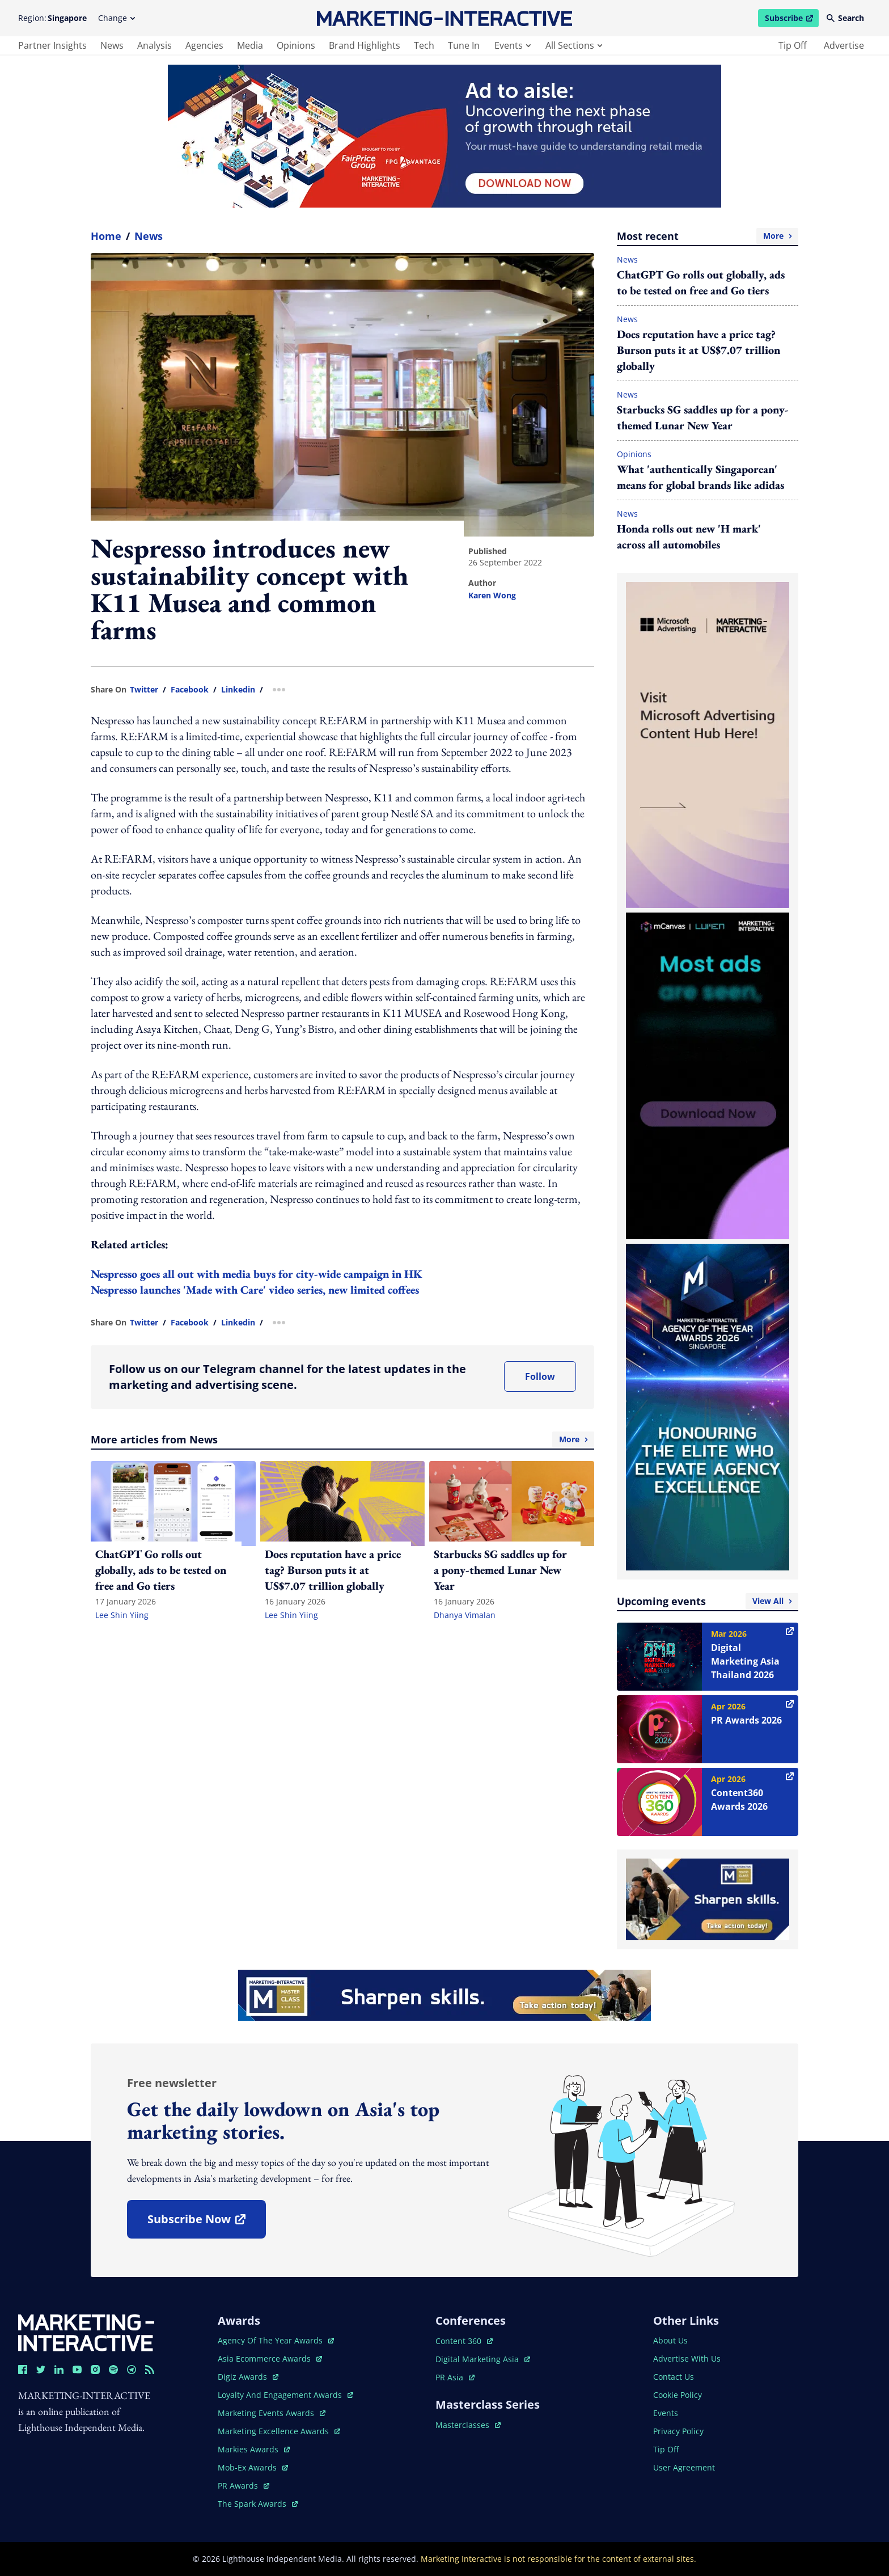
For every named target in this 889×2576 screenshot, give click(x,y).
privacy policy (678, 2431)
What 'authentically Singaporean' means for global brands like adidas (700, 477)
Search (845, 17)
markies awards (254, 2449)
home (106, 236)
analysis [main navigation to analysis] (154, 45)
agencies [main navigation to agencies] (204, 45)
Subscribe (791, 19)
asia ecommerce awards (270, 2358)
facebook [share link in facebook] (190, 689)
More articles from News (342, 1439)
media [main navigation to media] (250, 45)
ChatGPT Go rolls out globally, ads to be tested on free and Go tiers (701, 282)
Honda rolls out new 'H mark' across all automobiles (689, 536)
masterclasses (468, 2424)
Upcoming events (707, 1601)
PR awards (243, 2485)
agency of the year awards (276, 2340)
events (512, 45)
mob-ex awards (253, 2467)
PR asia (455, 2377)
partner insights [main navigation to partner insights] (52, 45)
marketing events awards (271, 2413)
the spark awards (258, 2503)
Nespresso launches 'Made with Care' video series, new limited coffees (255, 1289)
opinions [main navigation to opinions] (296, 45)
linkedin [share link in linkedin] (238, 689)
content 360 (464, 2341)
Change (116, 17)
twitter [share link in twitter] (144, 689)
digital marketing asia (482, 2359)
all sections (573, 45)
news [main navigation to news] (112, 45)
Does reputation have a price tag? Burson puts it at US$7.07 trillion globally (698, 350)
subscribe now (206, 2223)
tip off (792, 45)
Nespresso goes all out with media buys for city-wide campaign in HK (256, 1273)
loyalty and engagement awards (285, 2394)
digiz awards (248, 2376)
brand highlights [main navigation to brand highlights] (364, 45)
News (148, 236)
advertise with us (687, 2358)
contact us (673, 2376)
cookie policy (677, 2394)
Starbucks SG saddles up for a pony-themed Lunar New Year (703, 417)
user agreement (684, 2467)
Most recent (707, 236)
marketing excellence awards (279, 2431)
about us (670, 2340)
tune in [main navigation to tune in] (464, 45)
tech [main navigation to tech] (424, 45)
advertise (844, 45)
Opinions (634, 454)
